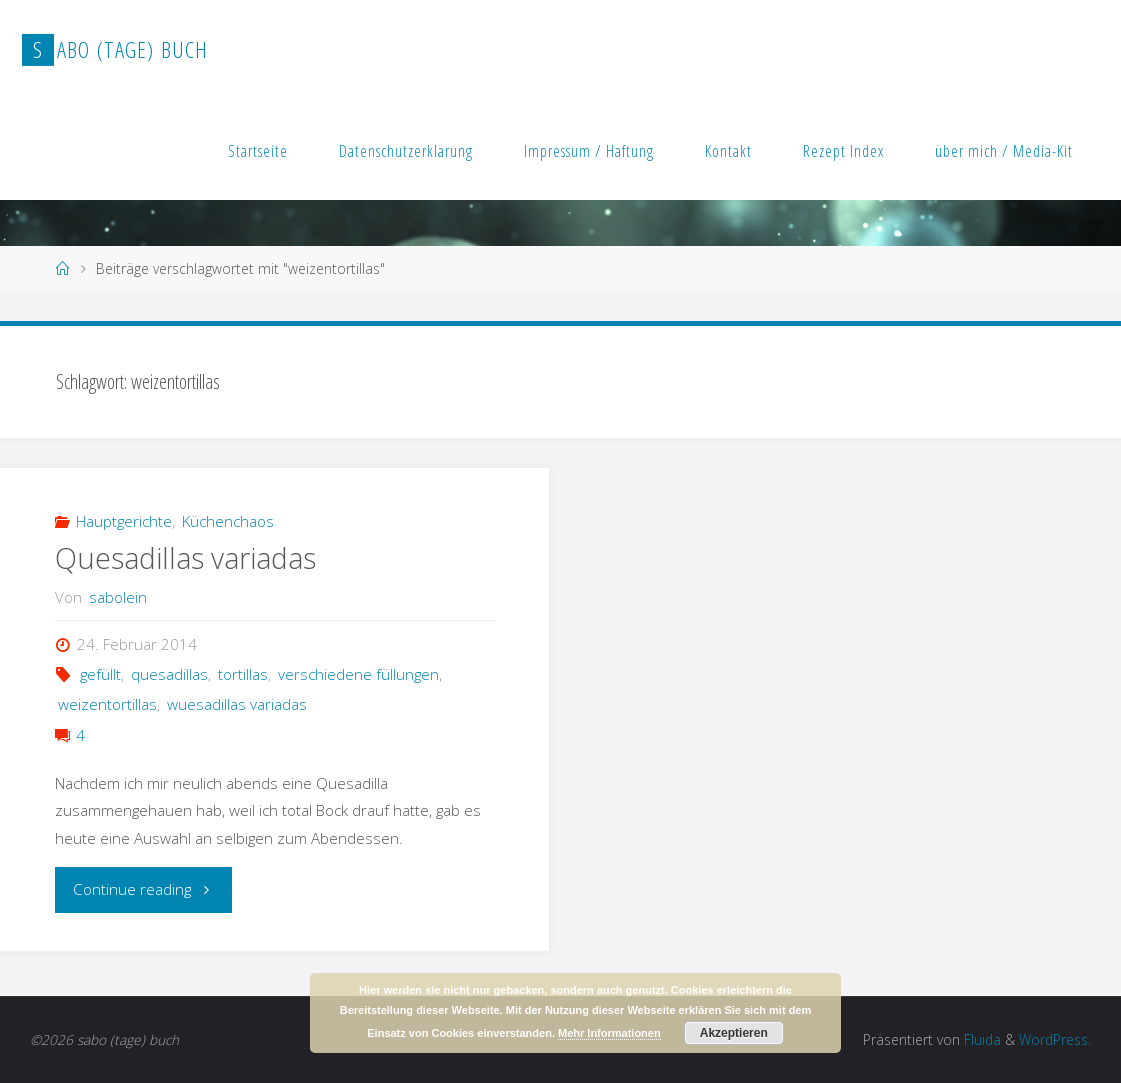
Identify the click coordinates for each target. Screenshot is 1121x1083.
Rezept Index (843, 151)
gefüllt (100, 674)
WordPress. (1055, 1039)
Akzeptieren (734, 1033)
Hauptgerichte (124, 521)
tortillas (243, 674)
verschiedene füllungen (358, 674)
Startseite (258, 151)
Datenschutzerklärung (406, 151)
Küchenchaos (228, 521)
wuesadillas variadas (237, 704)
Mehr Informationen (609, 1033)
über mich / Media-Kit (1004, 151)
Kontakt (728, 151)
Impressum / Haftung (589, 151)
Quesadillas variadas (185, 558)
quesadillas (169, 674)
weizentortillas (107, 704)
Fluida (980, 1039)
